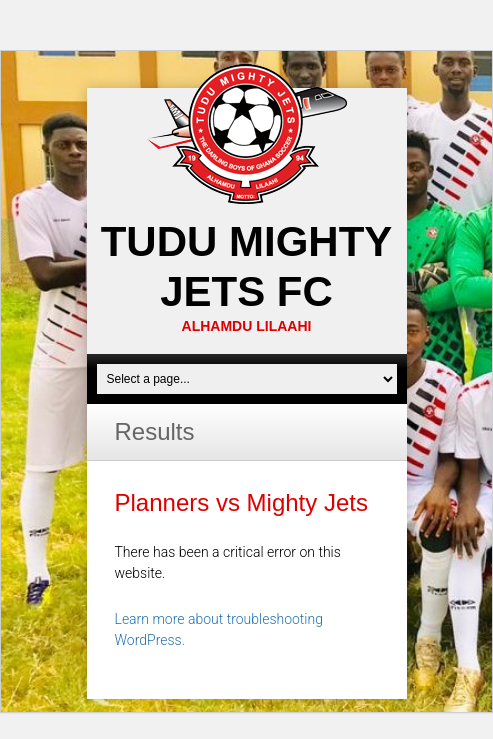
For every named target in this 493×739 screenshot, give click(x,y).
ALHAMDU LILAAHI (247, 326)
